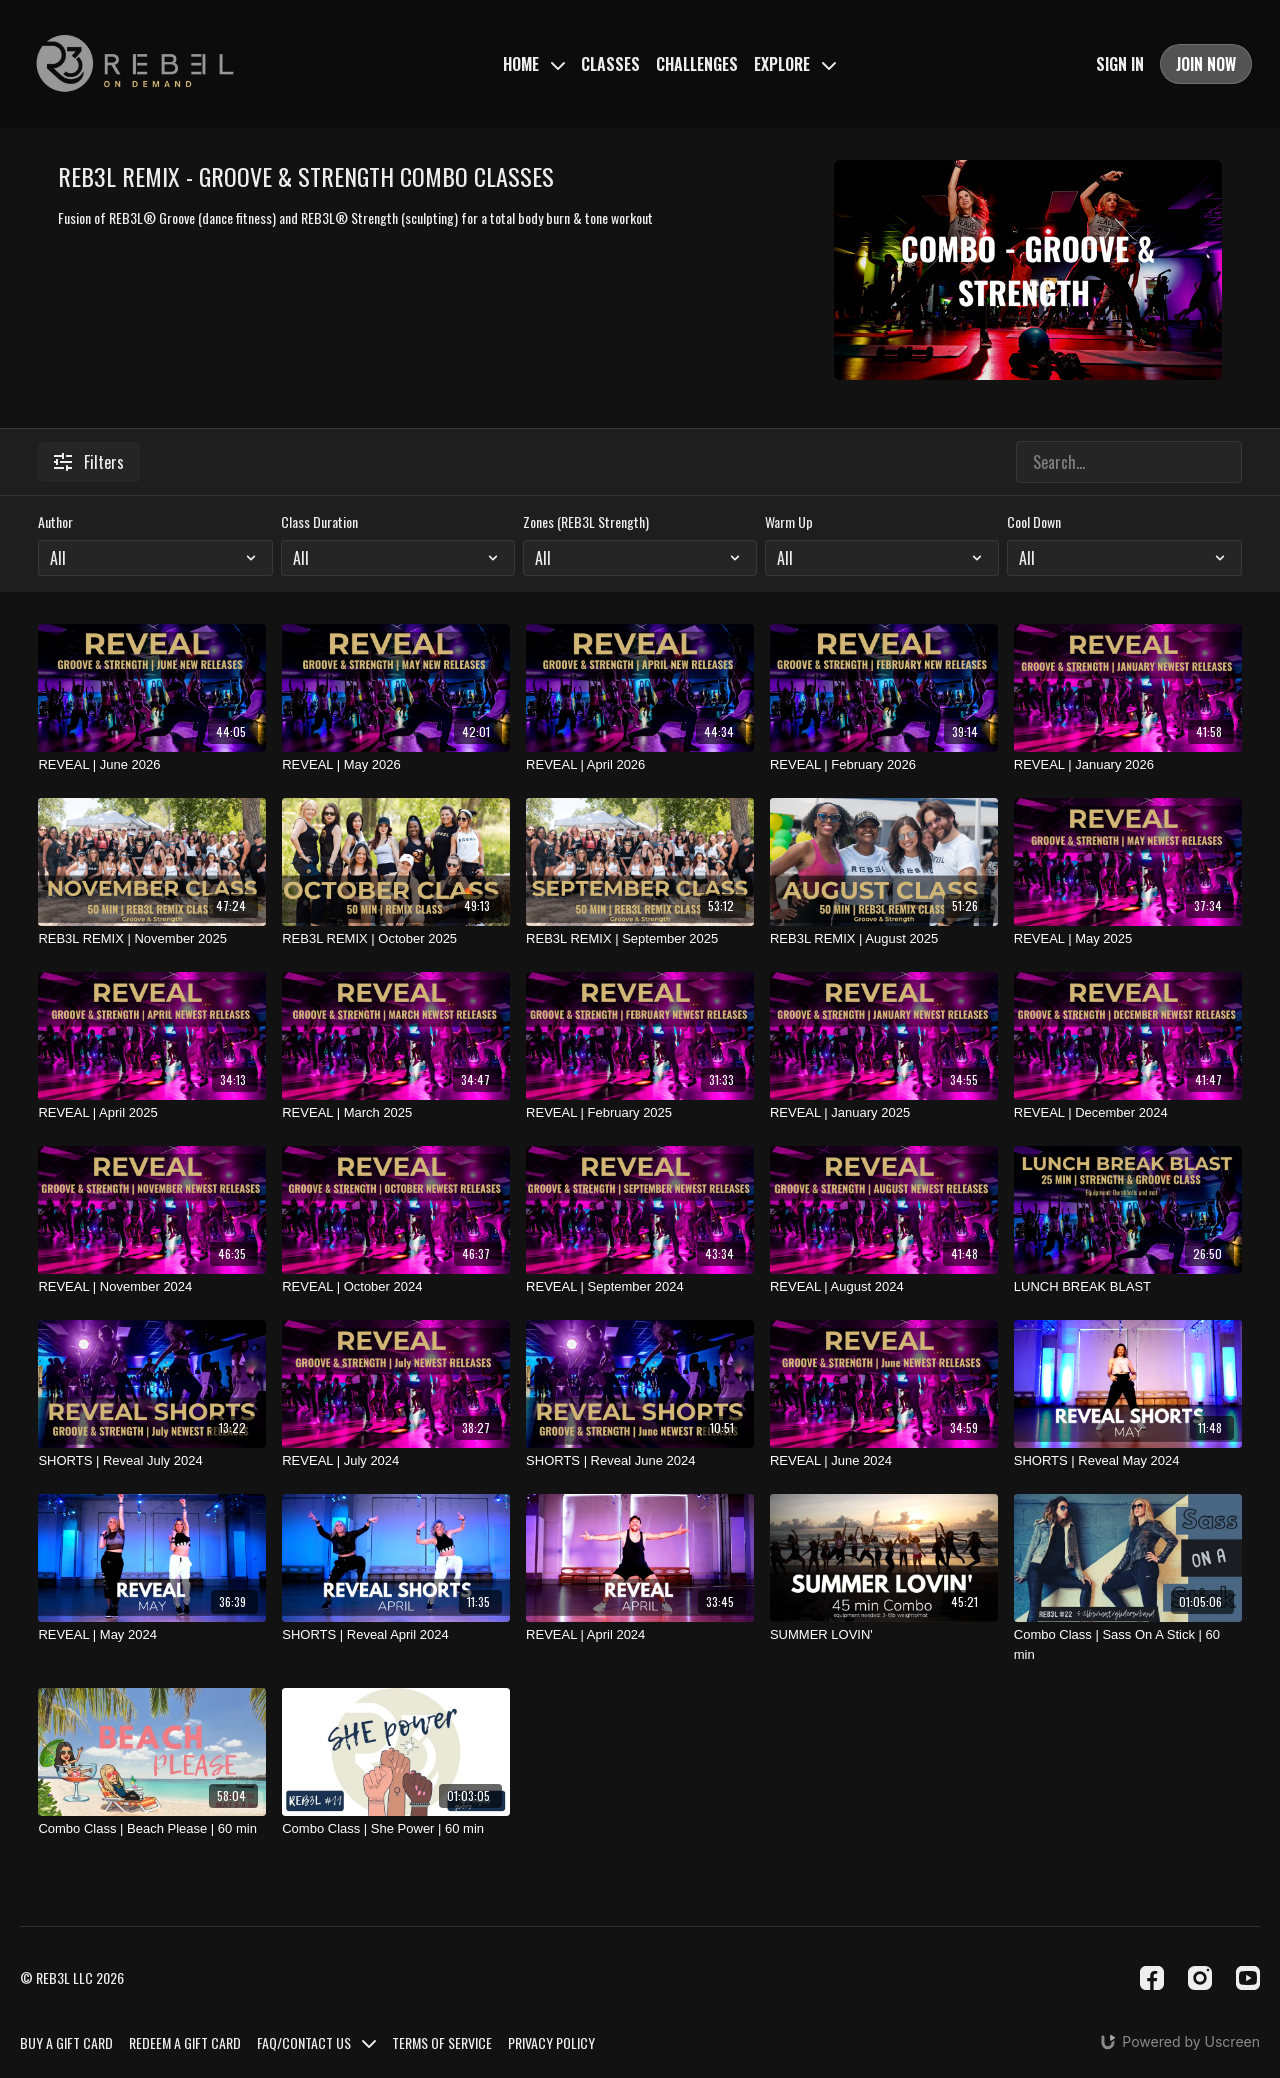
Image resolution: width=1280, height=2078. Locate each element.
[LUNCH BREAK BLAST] (1128, 1287)
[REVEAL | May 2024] (152, 1635)
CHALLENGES (697, 64)
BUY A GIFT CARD (66, 2042)
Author (55, 522)
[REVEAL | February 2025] (640, 1113)
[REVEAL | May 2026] (396, 765)
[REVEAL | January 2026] (1128, 765)
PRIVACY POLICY (551, 2042)
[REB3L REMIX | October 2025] (396, 939)
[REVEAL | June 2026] (152, 765)
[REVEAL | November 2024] (152, 1287)
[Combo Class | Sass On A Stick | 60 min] (1128, 1644)
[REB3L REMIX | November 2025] (152, 939)
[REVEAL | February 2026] (884, 765)
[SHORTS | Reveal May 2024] (1128, 1461)
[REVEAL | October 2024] (396, 1287)
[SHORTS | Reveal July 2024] (152, 1461)
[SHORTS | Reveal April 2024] (396, 1635)
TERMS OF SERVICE (442, 2042)
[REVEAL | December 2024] (1128, 1113)
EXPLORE (795, 64)
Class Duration (319, 522)
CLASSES (610, 64)
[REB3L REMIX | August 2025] (884, 939)
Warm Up (789, 522)
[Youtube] (1248, 1978)
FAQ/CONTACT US (316, 2042)
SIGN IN (1120, 64)
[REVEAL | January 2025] (884, 1113)
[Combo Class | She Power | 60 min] (396, 1829)
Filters (89, 462)
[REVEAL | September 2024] (640, 1287)
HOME (534, 64)
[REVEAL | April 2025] (152, 1113)
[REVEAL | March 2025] (396, 1113)
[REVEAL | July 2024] (396, 1461)
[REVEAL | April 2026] (640, 765)
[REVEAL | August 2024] (884, 1287)
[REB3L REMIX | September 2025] (640, 939)
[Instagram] (1200, 1978)
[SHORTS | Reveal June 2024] (640, 1461)
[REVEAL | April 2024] (640, 1635)
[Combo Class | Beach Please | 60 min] (152, 1829)
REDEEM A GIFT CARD (185, 2042)
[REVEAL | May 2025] (1128, 939)
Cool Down (1034, 522)
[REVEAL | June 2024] (884, 1461)
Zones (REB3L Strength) (586, 522)
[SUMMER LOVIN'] (884, 1635)
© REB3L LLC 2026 (72, 1978)
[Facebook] (1152, 1978)
